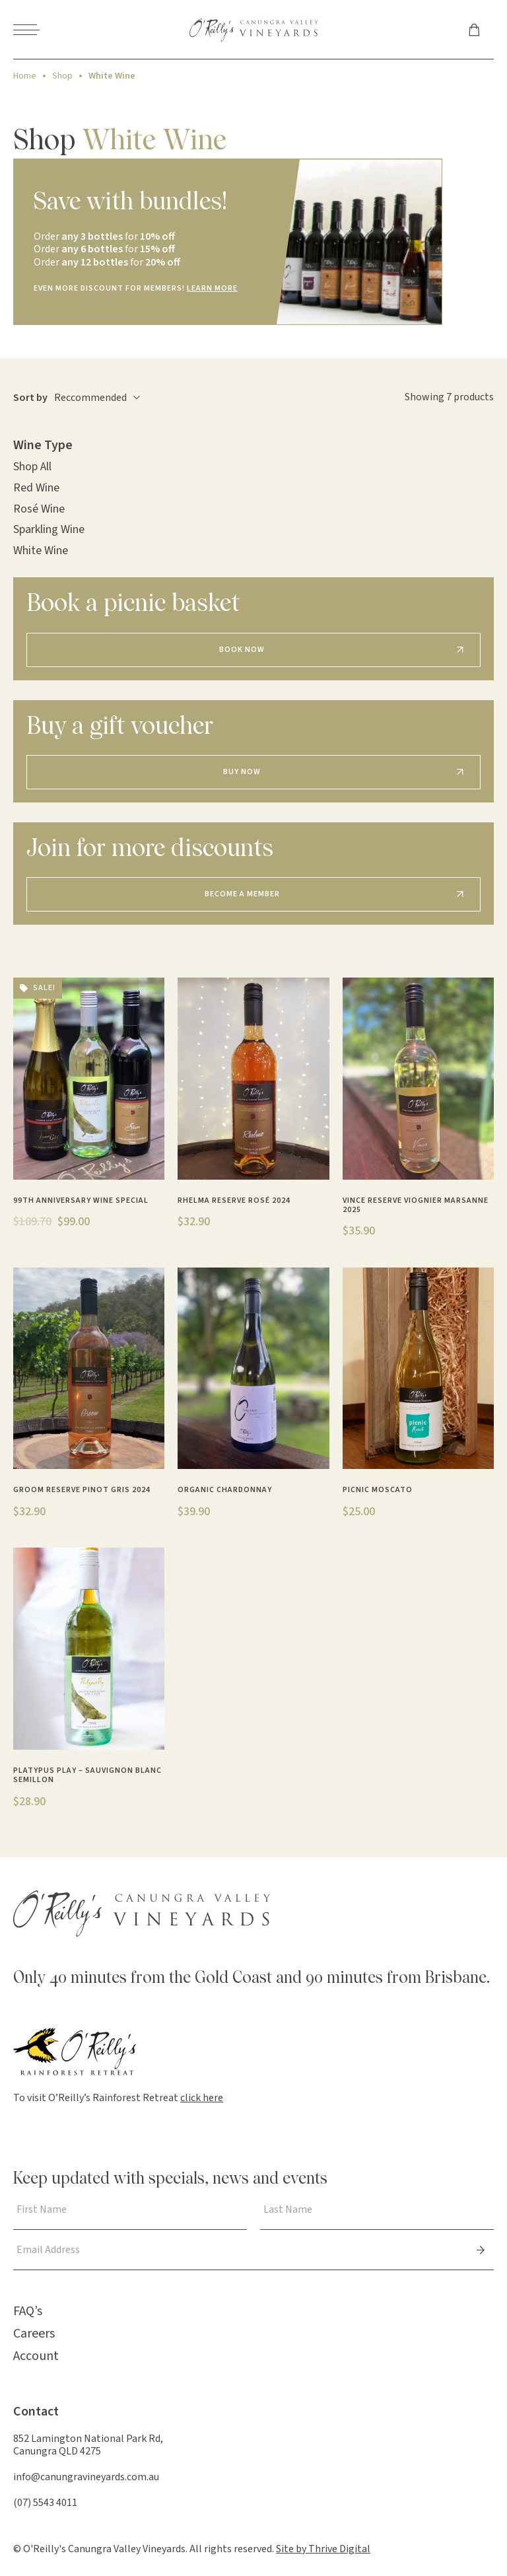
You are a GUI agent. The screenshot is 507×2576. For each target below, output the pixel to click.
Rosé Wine (39, 509)
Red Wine (36, 488)
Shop (62, 76)
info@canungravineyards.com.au (86, 2477)
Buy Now (242, 771)
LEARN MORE (212, 288)
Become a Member (242, 894)
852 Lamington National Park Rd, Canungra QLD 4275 (88, 2444)
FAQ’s (27, 2311)
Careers (34, 2333)
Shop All (32, 466)
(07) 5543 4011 (45, 2502)
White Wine (40, 550)
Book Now (242, 649)
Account (36, 2356)
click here (201, 2098)
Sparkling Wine (48, 529)
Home (24, 76)
